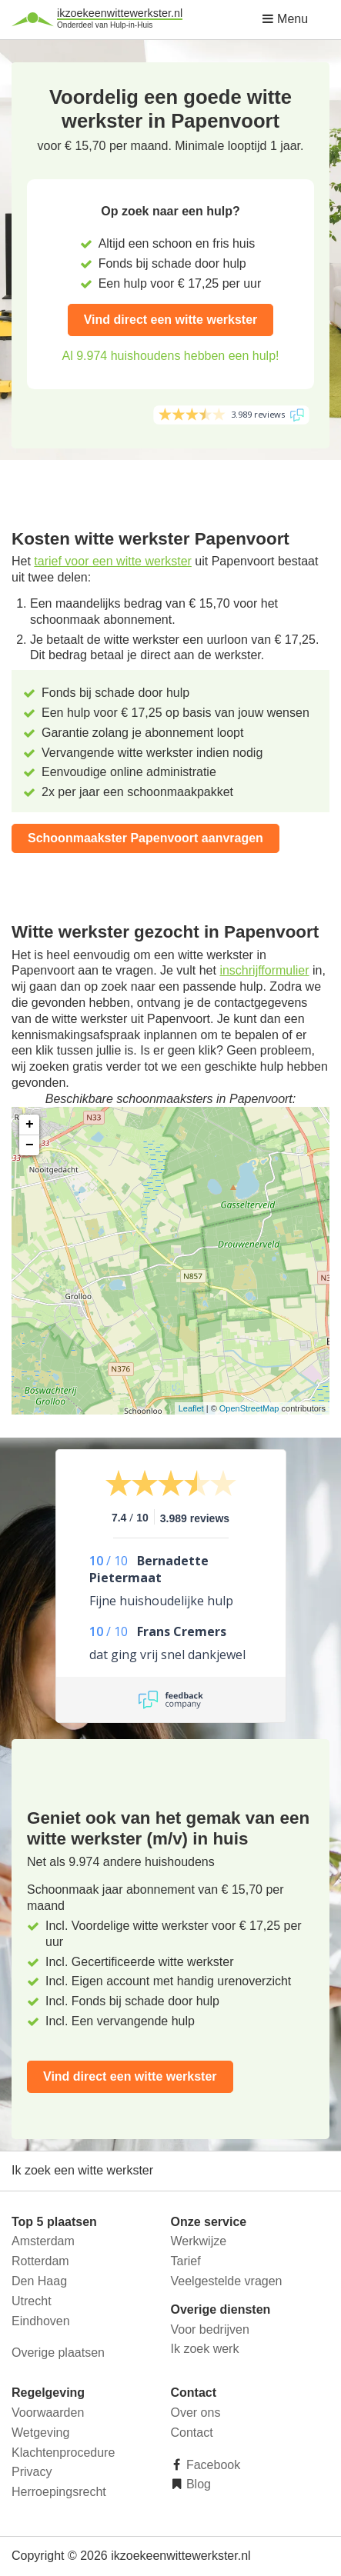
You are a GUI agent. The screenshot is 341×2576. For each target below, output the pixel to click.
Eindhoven (41, 2321)
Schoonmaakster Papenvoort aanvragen (145, 838)
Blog (197, 2484)
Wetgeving (40, 2432)
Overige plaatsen (58, 2352)
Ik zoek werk (205, 2348)
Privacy (32, 2471)
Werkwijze (199, 2241)
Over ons (196, 2412)
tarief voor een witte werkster (113, 561)
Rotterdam (40, 2261)
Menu (285, 18)
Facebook (212, 2464)
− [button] (29, 1145)
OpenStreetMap (249, 1408)
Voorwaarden (48, 2412)
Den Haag (39, 2281)
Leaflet (191, 1408)
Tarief (186, 2261)
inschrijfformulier (264, 970)
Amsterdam (43, 2241)
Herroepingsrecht (59, 2491)
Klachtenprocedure (63, 2452)
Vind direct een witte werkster (171, 319)
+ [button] (29, 1124)
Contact (192, 2432)
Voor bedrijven (210, 2329)
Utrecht (32, 2301)
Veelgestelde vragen (226, 2281)
